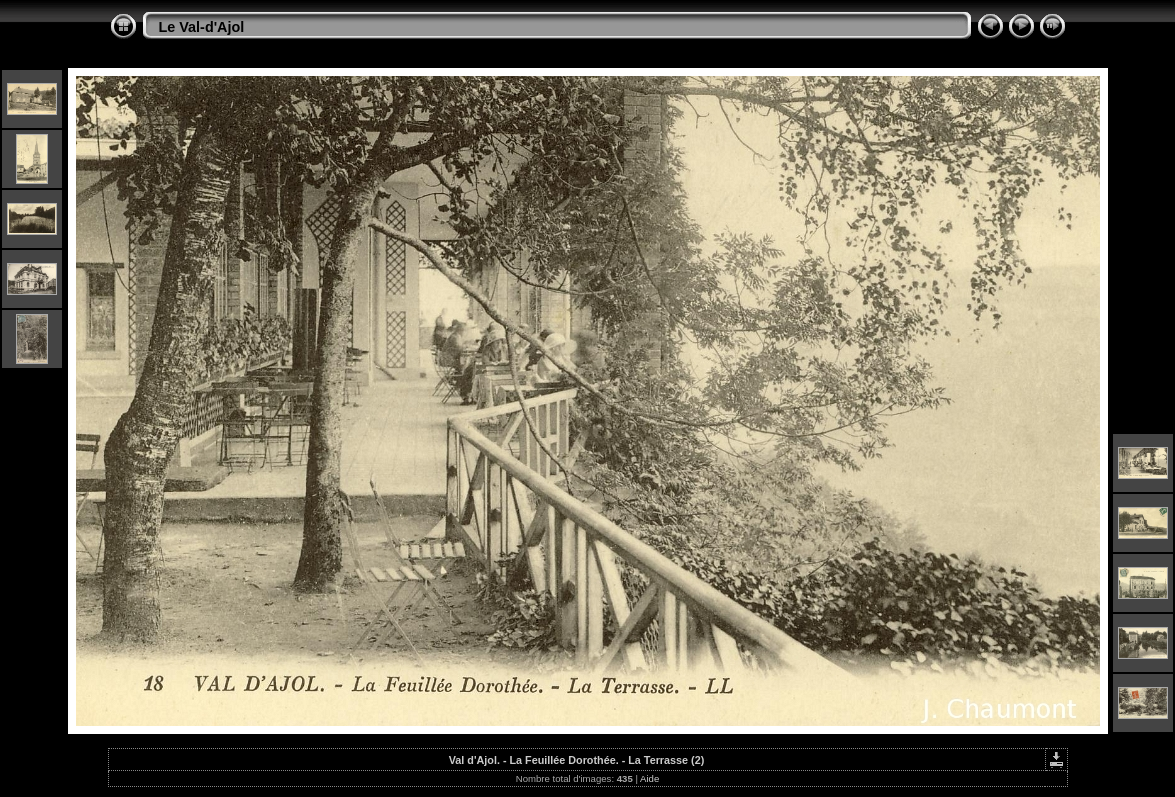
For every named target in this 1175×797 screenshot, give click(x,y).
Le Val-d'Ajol (202, 27)
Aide (649, 778)
